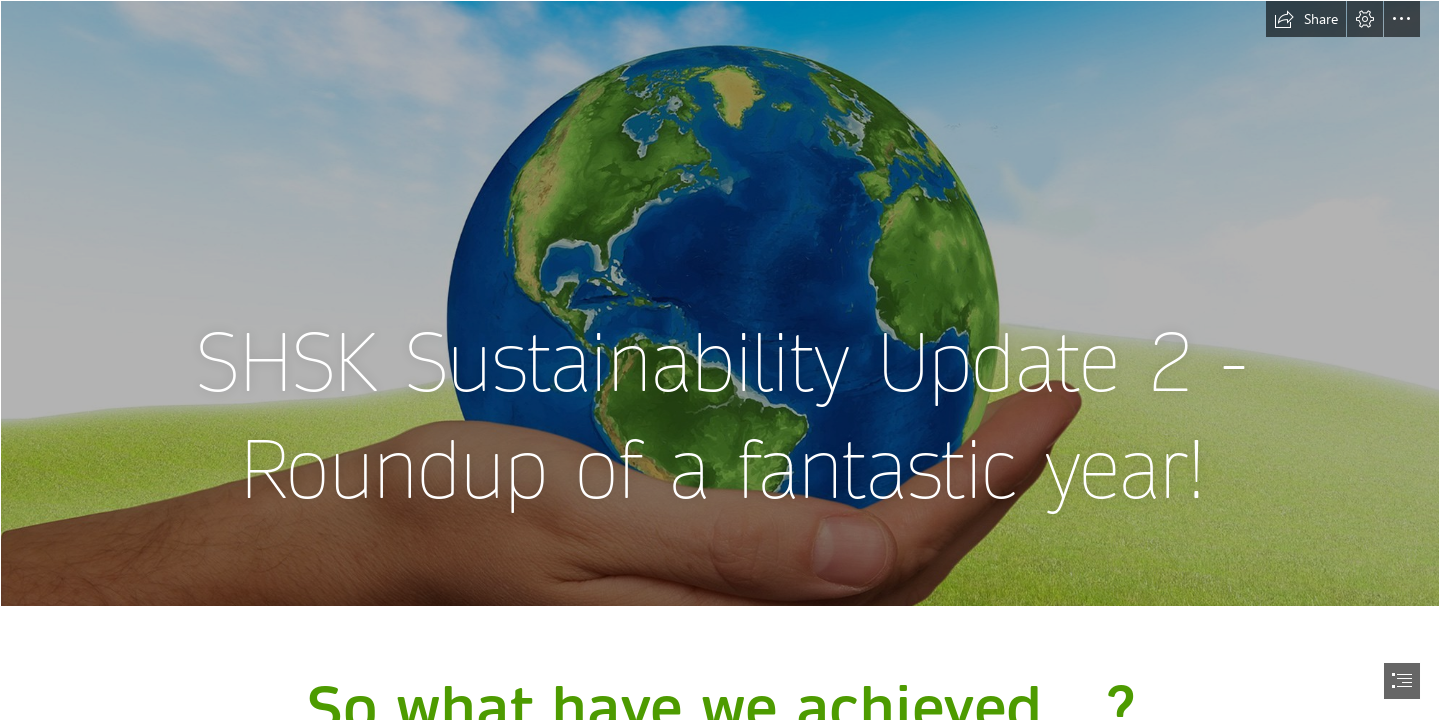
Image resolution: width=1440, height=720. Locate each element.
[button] (1306, 19)
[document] (720, 360)
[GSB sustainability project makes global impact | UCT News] (720, 303)
